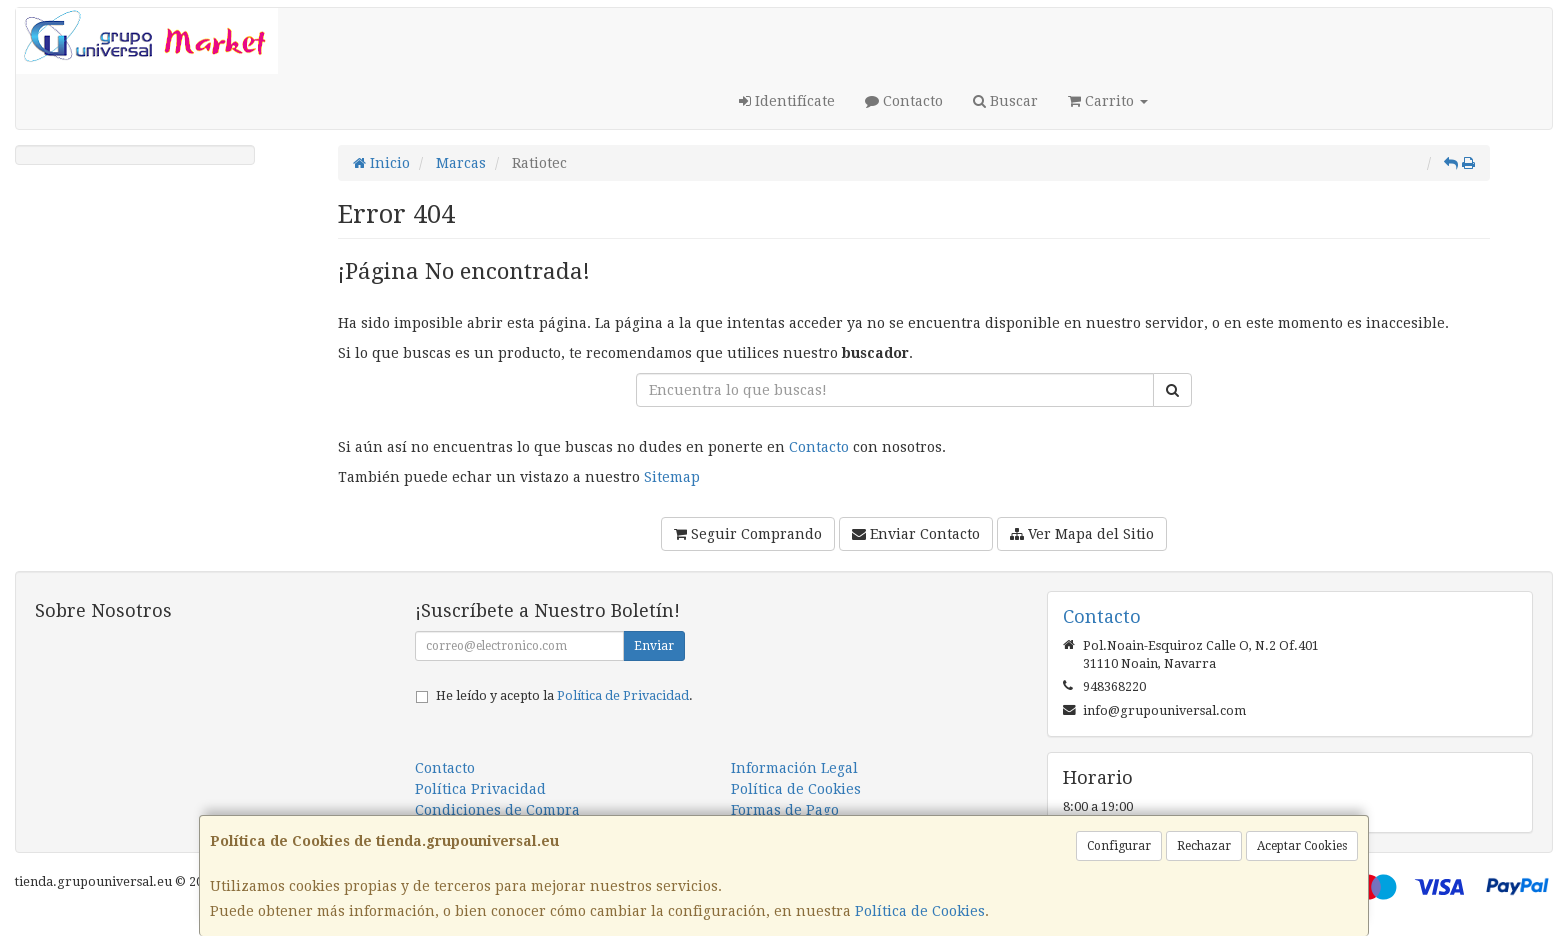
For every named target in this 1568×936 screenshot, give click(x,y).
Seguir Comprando (748, 534)
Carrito (1108, 101)
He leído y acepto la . (564, 695)
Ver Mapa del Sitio (1082, 534)
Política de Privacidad (623, 695)
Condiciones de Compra (497, 810)
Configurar (1119, 846)
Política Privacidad (480, 789)
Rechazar (1204, 846)
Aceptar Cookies (1302, 846)
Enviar (654, 646)
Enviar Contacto (916, 534)
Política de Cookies (920, 911)
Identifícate (787, 101)
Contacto (904, 101)
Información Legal (794, 768)
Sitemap (672, 477)
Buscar (1005, 101)
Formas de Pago (785, 810)
